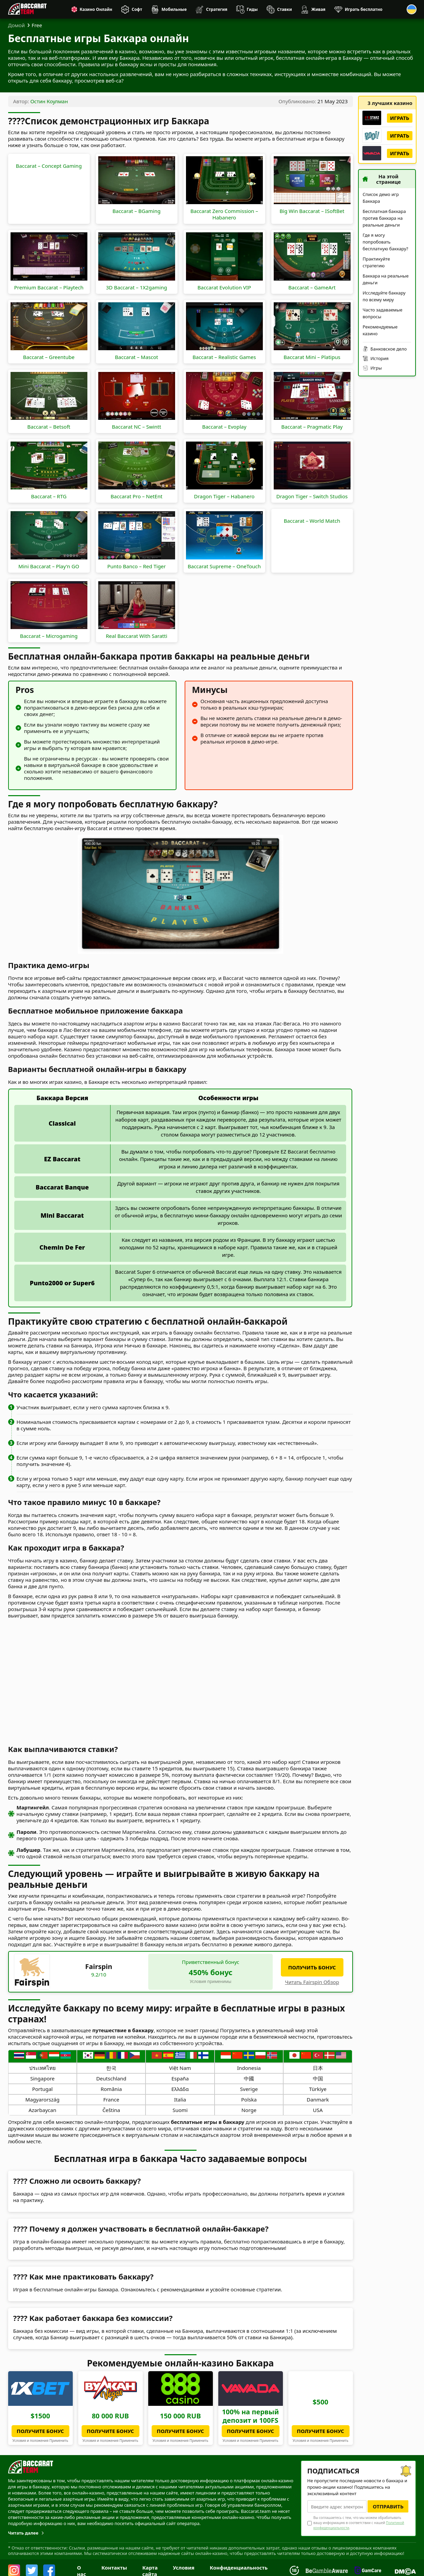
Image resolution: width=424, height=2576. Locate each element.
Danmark (318, 2099)
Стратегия (216, 9)
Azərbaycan (42, 2110)
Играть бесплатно (364, 9)
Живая (318, 9)
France (111, 2099)
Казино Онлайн (96, 9)
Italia (180, 2099)
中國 (249, 2078)
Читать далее (23, 2533)
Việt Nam (180, 2067)
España (180, 2078)
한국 (111, 2067)
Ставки (284, 9)
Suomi (179, 2110)
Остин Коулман (49, 101)
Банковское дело (389, 349)
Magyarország (43, 2099)
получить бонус (312, 1967)
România (111, 2089)
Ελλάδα (180, 2089)
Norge (248, 2110)
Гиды (252, 9)
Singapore (42, 2078)
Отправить (388, 2506)
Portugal (42, 2089)
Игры (376, 368)
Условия (183, 2567)
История (380, 358)
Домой (16, 25)
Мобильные (174, 9)
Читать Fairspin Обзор (312, 1982)
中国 (318, 2078)
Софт (137, 9)
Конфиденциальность (239, 2567)
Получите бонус (40, 2431)
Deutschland (111, 2078)
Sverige (249, 2089)
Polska (249, 2099)
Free (37, 25)
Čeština (111, 2110)
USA (318, 2110)
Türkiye (317, 2089)
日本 (318, 2067)
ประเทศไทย (42, 2067)
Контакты (114, 2567)
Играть (399, 117)
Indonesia (249, 2067)
